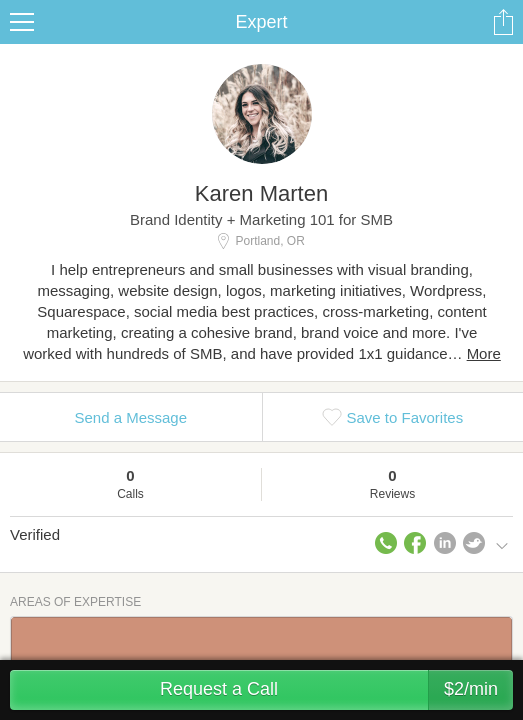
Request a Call (336, 690)
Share (503, 22)
